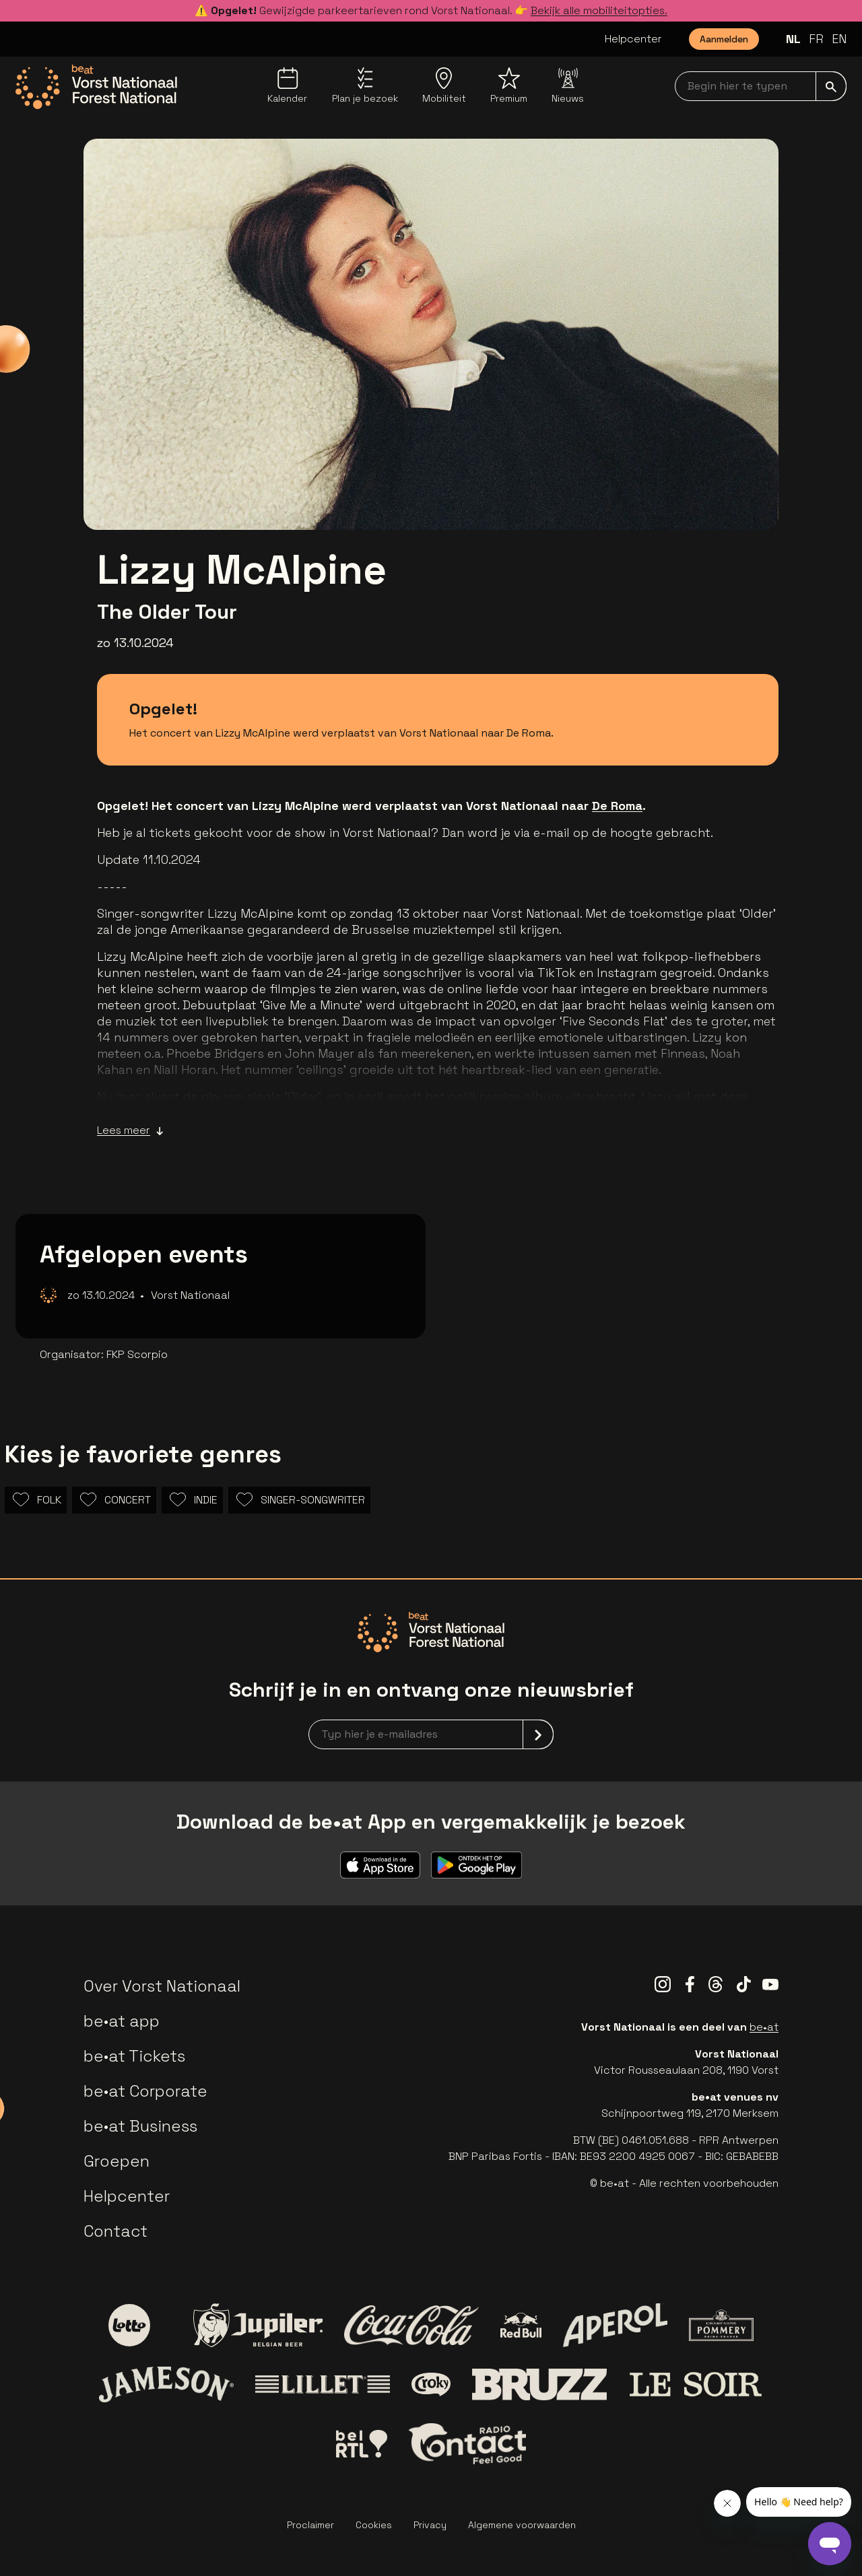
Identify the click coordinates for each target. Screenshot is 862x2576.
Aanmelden (724, 39)
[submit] (831, 86)
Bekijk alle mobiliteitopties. (599, 10)
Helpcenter (633, 39)
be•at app (122, 2020)
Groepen (117, 2160)
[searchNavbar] (761, 86)
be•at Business (140, 2125)
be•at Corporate (145, 2090)
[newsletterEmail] (431, 1734)
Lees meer (130, 1130)
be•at (764, 2027)
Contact (115, 2231)
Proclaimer (310, 2525)
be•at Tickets (134, 2055)
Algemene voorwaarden (522, 2525)
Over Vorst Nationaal (162, 1985)
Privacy (429, 2525)
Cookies (374, 2525)
